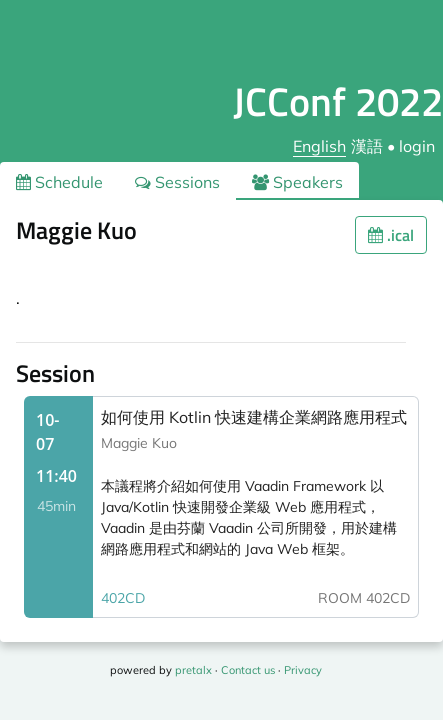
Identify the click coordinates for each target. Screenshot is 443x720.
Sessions (177, 182)
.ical (391, 235)
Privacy (303, 670)
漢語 (367, 146)
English (319, 146)
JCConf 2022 (338, 101)
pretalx (193, 670)
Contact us (248, 670)
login (417, 146)
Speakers (297, 182)
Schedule (59, 182)
